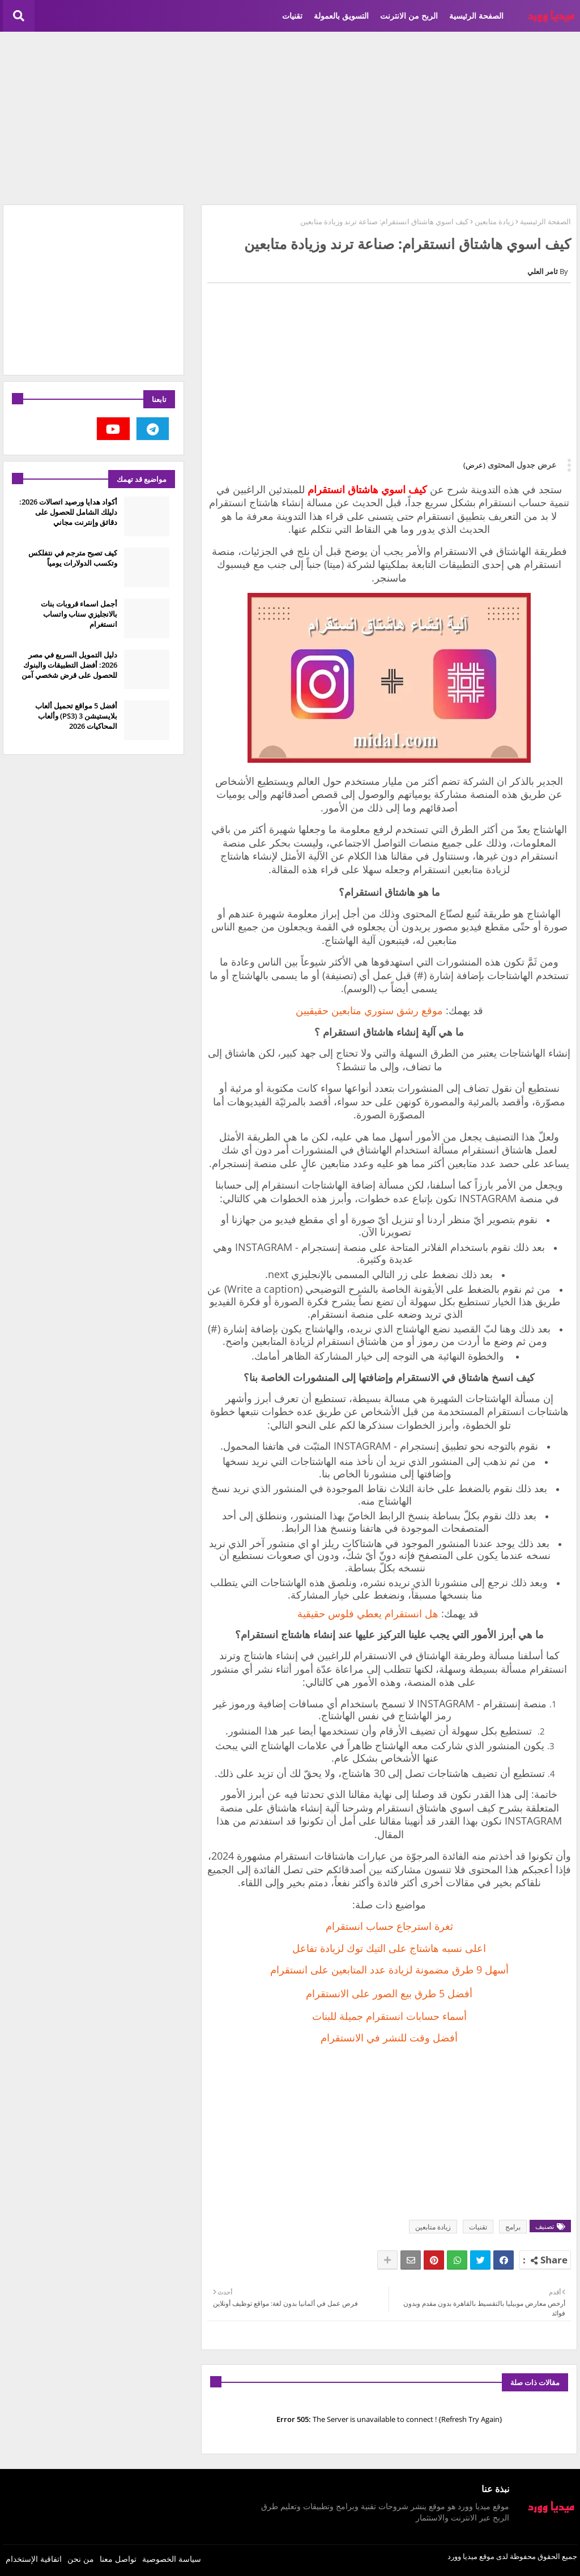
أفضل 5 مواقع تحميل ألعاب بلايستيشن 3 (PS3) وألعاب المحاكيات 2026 (76, 715)
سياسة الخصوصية (171, 2558)
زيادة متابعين (494, 221)
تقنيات (292, 15)
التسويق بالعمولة (341, 15)
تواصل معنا (118, 2558)
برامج (513, 2227)
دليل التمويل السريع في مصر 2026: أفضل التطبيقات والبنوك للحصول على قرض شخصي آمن (69, 665)
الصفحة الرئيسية (476, 15)
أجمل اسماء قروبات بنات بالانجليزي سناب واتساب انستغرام (79, 614)
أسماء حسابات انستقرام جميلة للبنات (389, 2016)
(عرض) (474, 465)
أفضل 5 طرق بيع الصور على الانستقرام (389, 1993)
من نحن (80, 2558)
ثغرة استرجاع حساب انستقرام (389, 1926)
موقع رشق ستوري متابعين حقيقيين (369, 1010)
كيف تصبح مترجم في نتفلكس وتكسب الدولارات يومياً (72, 558)
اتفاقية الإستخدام (34, 2558)
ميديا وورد (462, 2556)
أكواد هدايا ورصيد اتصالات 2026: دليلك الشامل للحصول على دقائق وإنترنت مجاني (68, 512)
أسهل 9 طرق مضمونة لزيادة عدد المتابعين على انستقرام (389, 1969)
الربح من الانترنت (409, 15)
